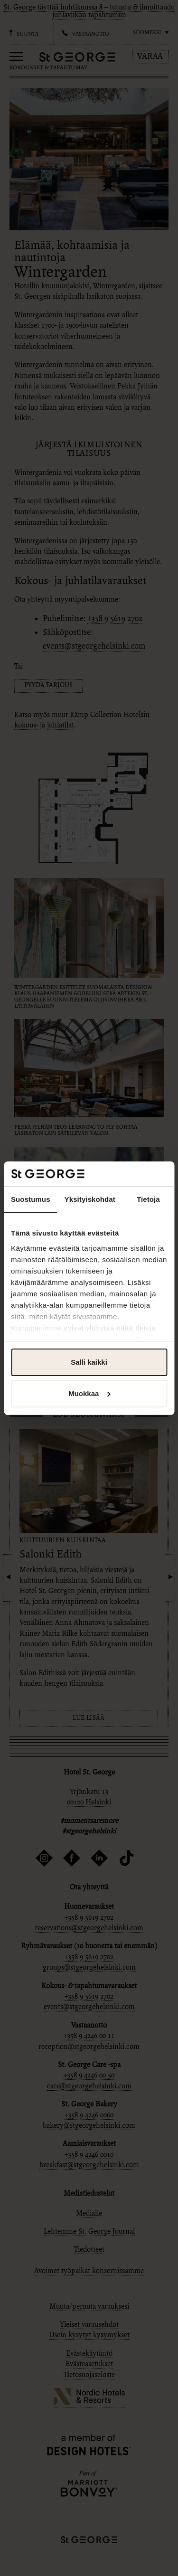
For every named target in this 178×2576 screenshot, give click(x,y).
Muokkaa (89, 1393)
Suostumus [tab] (30, 1199)
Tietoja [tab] (148, 1199)
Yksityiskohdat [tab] (90, 1199)
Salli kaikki (89, 1362)
